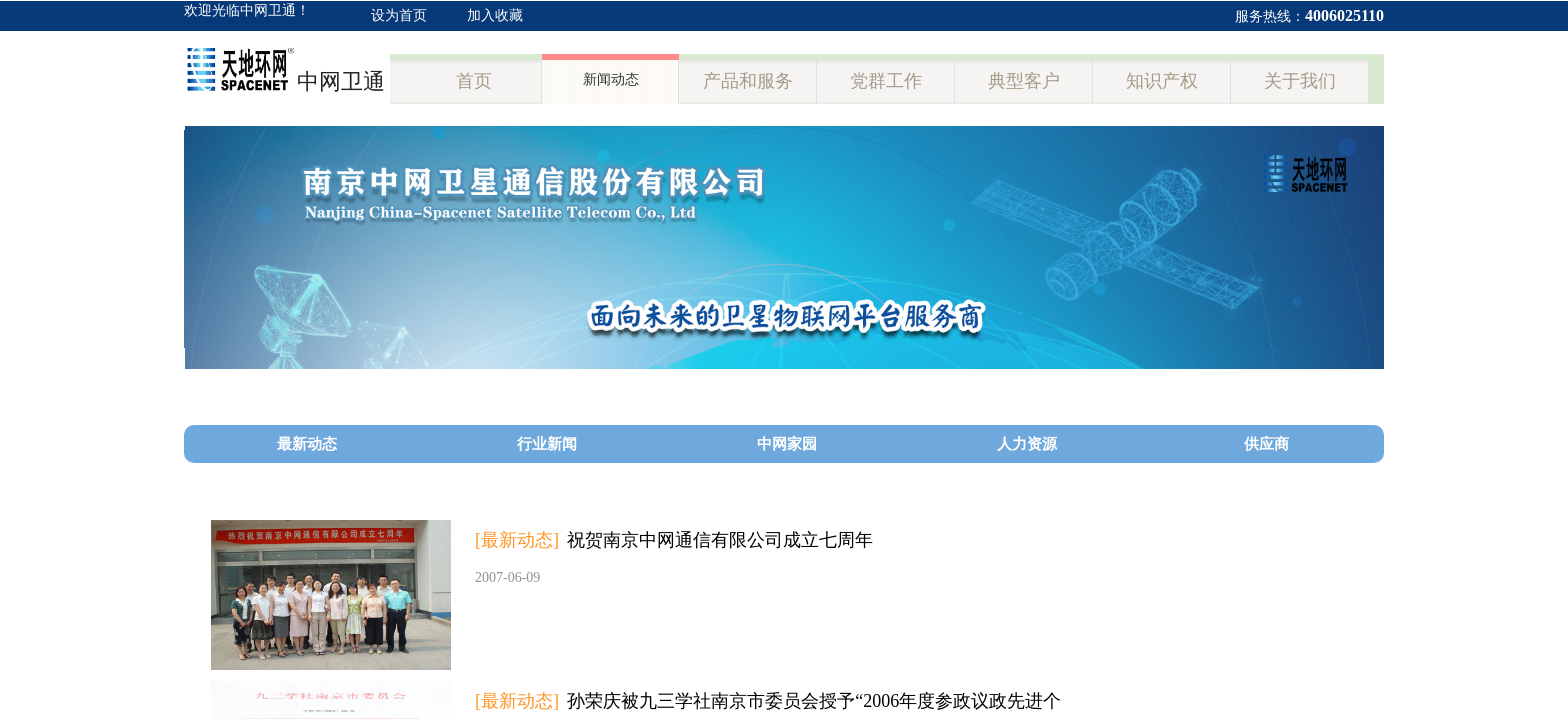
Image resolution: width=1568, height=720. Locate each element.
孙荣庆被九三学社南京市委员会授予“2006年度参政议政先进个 (814, 701)
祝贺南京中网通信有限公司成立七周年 (720, 540)
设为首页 (399, 15)
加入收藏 (495, 15)
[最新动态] (517, 540)
